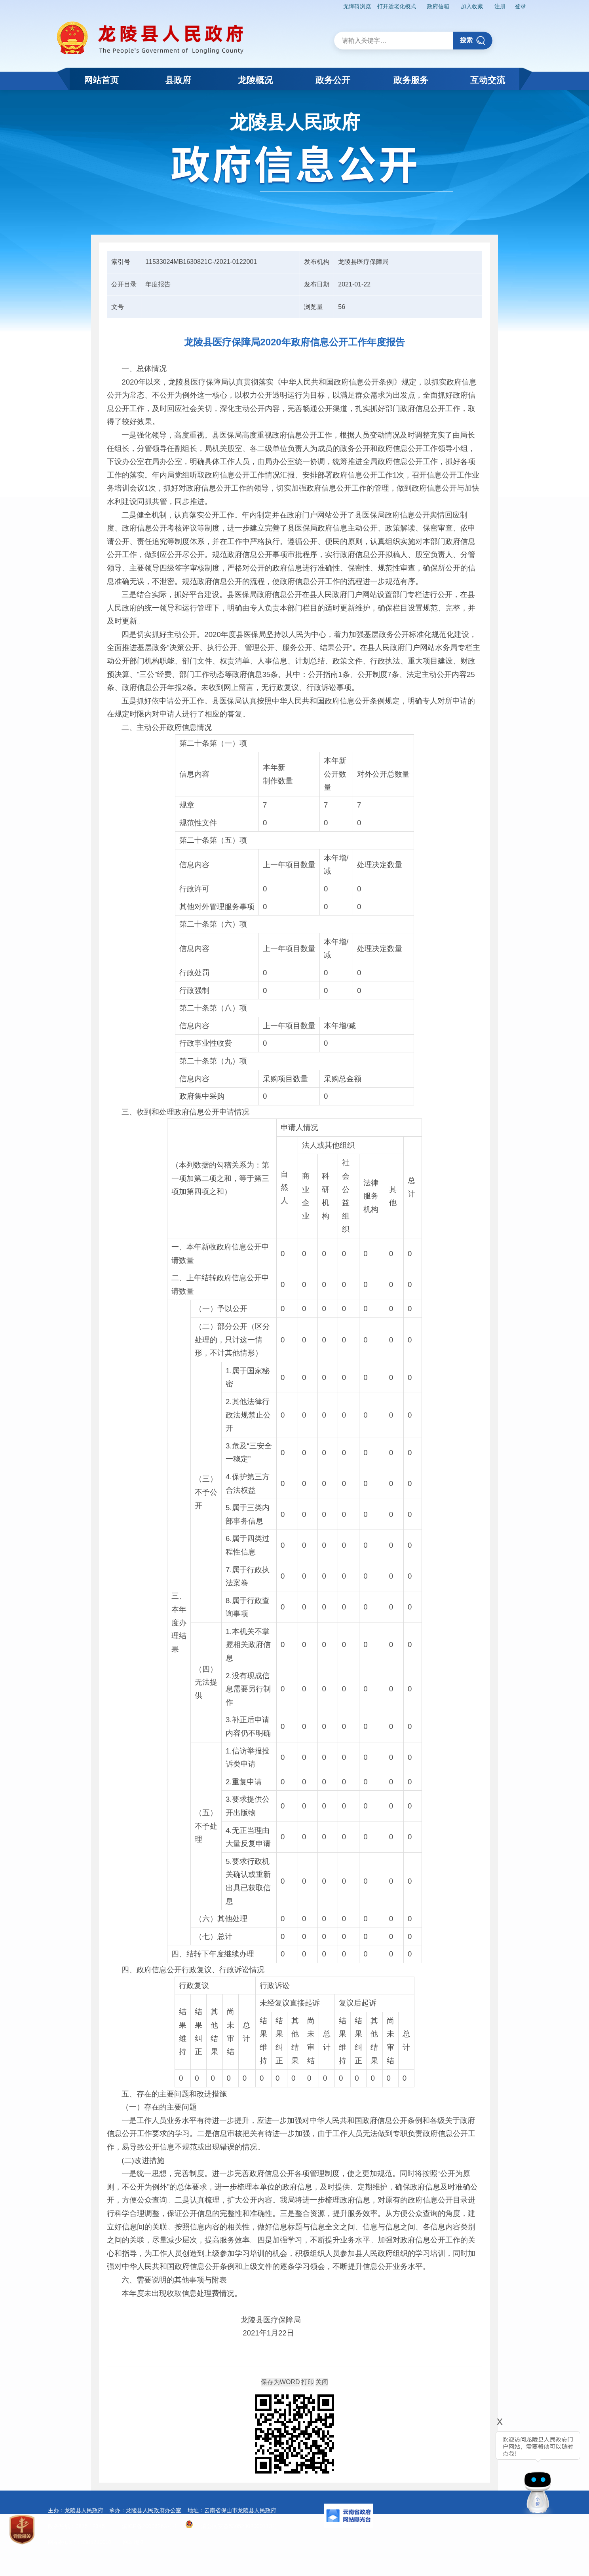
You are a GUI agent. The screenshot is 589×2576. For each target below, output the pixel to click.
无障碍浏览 (357, 6)
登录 (520, 6)
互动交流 (487, 80)
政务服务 (410, 80)
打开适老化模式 (396, 6)
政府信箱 (438, 6)
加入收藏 (472, 6)
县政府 (178, 80)
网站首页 (101, 80)
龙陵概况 (255, 80)
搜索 (473, 40)
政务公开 (332, 80)
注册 (499, 6)
